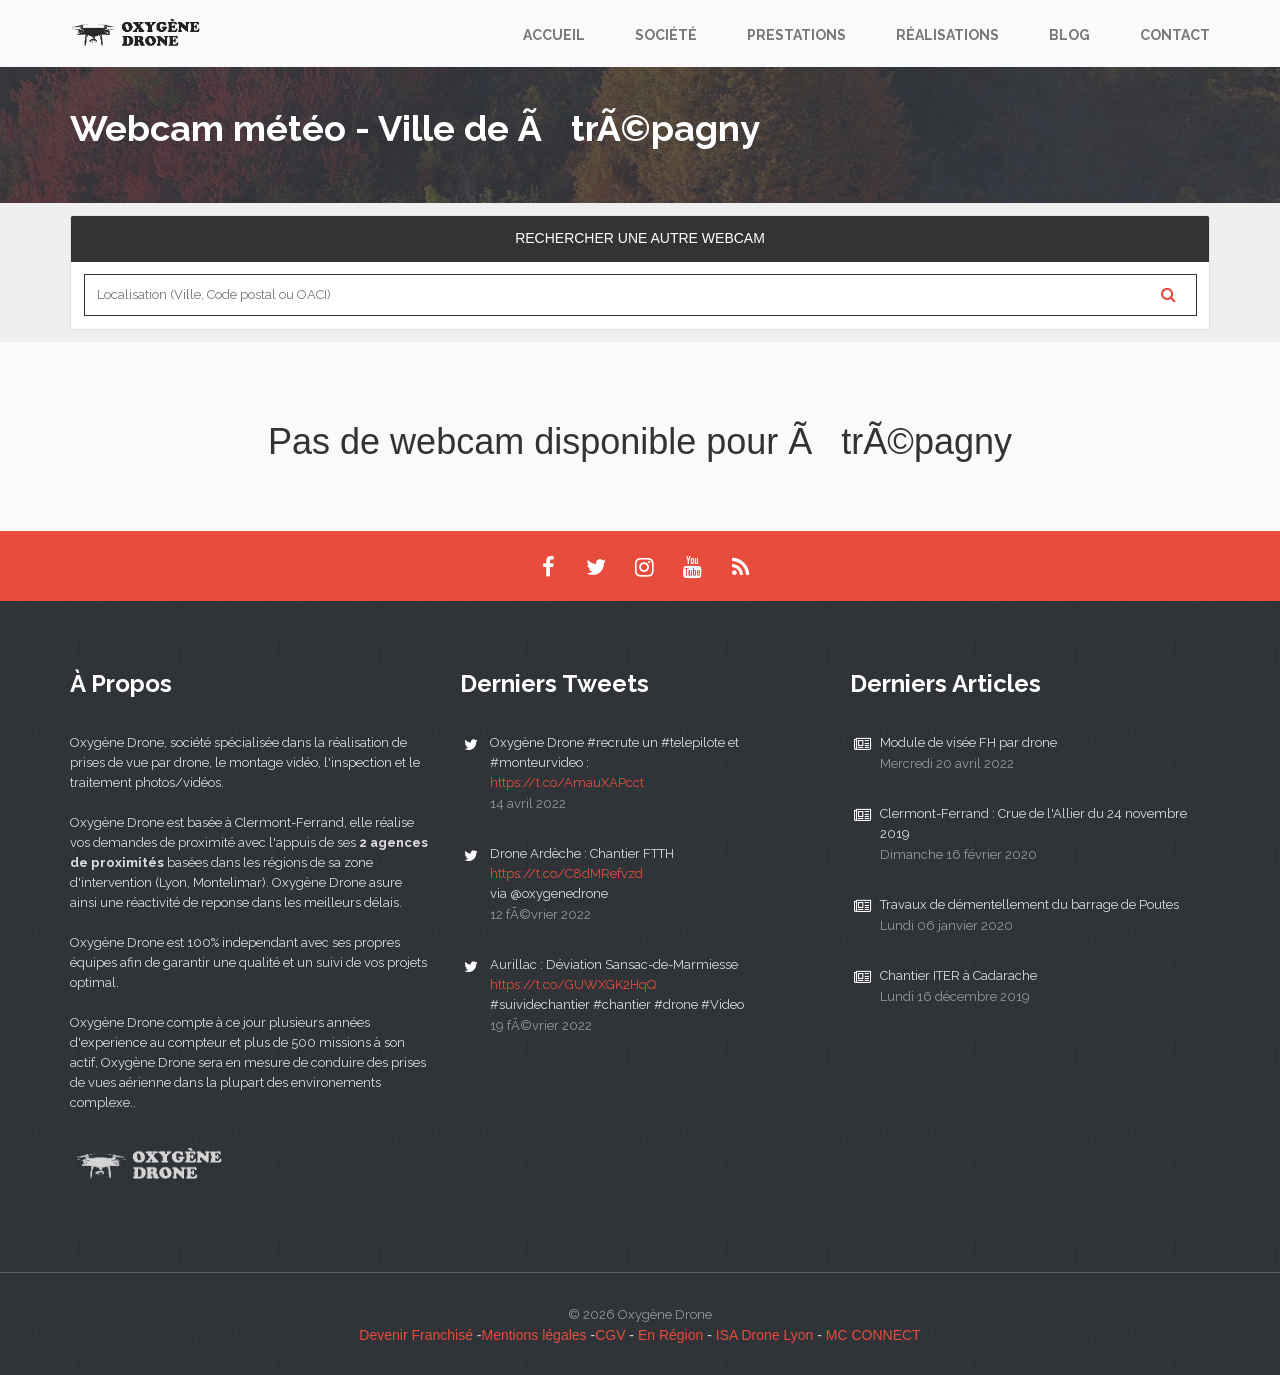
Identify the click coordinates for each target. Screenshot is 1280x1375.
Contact (1175, 35)
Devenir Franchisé (416, 1335)
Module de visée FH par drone (968, 742)
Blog (1069, 35)
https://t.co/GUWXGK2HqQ (573, 984)
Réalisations (947, 35)
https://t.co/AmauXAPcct (567, 782)
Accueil (554, 35)
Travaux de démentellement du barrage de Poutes (1029, 904)
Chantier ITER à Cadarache (958, 975)
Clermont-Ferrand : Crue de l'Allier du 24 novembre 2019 (1033, 823)
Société (666, 35)
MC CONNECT (873, 1335)
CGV (610, 1335)
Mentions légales (534, 1335)
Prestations (796, 35)
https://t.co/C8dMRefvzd (566, 873)
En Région (670, 1335)
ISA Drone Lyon (765, 1335)
